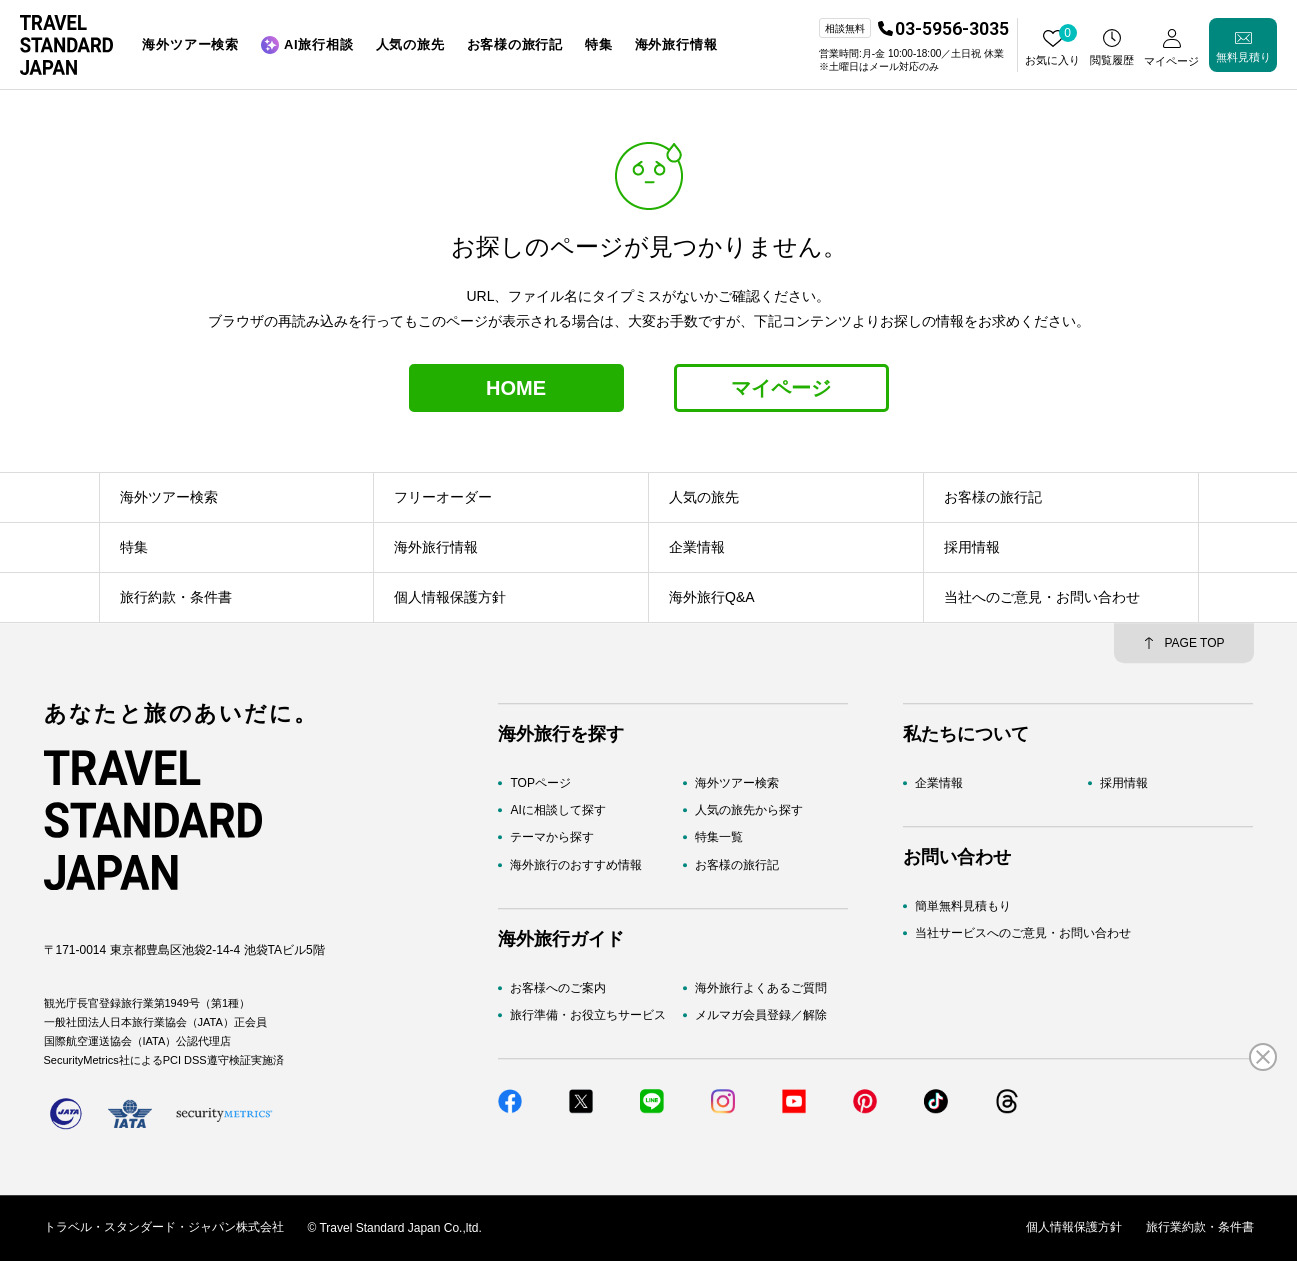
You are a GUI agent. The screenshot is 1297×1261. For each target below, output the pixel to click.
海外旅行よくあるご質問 (761, 988)
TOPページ (540, 783)
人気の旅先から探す (749, 810)
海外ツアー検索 (737, 783)
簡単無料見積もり (963, 906)
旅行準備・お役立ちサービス (588, 1015)
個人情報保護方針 (1074, 1228)
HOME (516, 388)
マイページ (781, 388)
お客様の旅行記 (737, 865)
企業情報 (939, 783)
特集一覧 (719, 838)
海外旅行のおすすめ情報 (576, 865)
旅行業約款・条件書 (1200, 1228)
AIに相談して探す (557, 810)
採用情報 (1124, 783)
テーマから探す (552, 838)
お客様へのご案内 (558, 988)
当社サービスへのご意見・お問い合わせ (1023, 934)
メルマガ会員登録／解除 (761, 1015)
